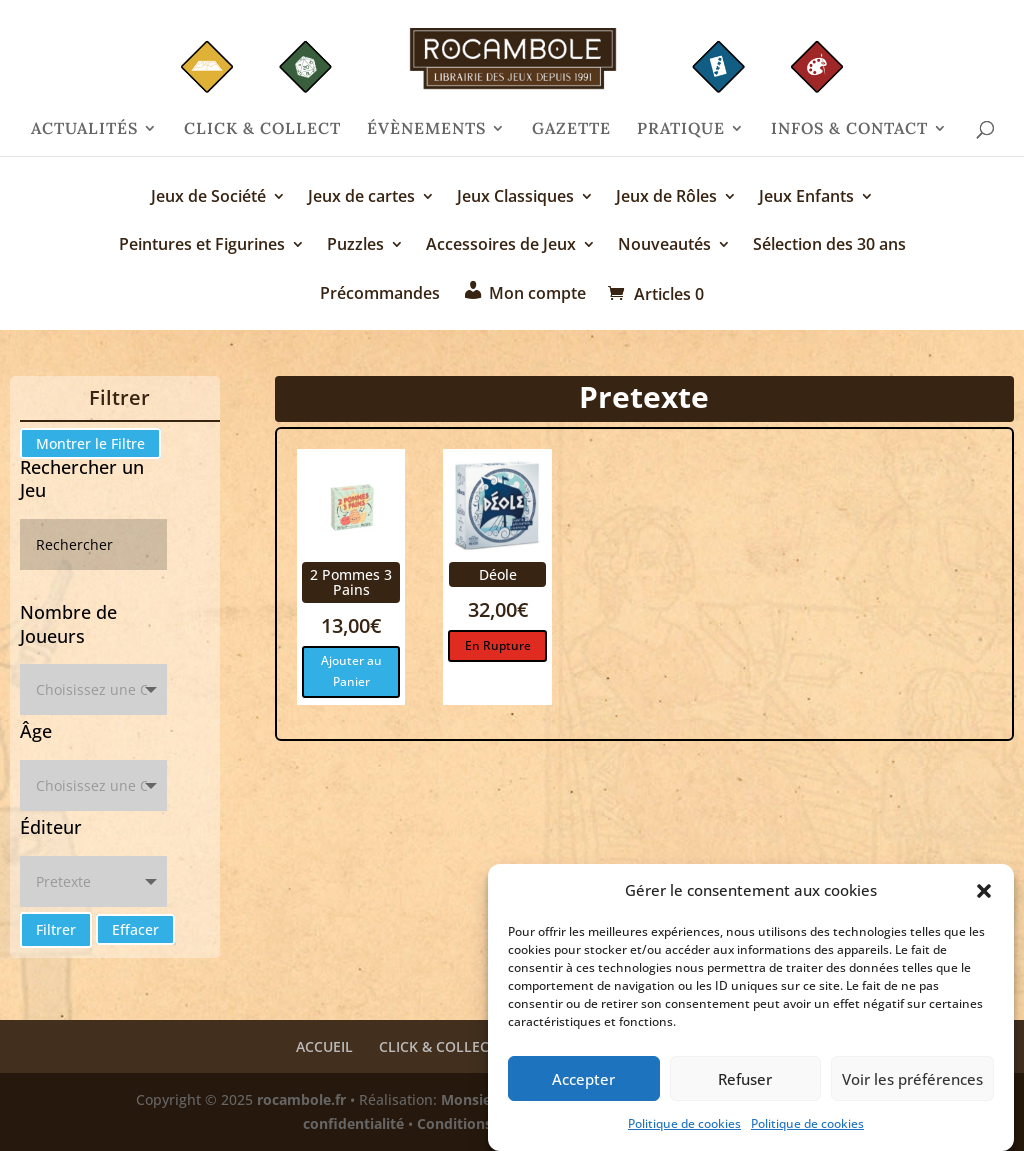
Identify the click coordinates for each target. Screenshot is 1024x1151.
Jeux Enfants (806, 198)
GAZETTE (571, 129)
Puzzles (355, 246)
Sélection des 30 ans (829, 246)
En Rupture (498, 645)
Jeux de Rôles (666, 198)
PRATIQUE (681, 129)
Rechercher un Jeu (82, 479)
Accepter (583, 1083)
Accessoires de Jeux (501, 246)
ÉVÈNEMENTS (426, 129)
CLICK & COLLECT (262, 129)
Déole (498, 574)
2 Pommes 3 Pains (351, 582)
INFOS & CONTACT (849, 129)
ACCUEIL (324, 1046)
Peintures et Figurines (202, 246)
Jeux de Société (208, 198)
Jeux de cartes (361, 198)
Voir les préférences (912, 1083)
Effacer (135, 929)
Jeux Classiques (515, 198)
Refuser (745, 1083)
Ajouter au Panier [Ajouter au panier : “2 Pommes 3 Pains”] (351, 670)
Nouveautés (664, 246)
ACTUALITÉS (84, 129)
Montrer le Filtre (90, 443)
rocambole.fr (301, 1099)
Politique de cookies (684, 1128)
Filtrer (56, 929)
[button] (984, 896)
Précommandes (380, 294)
